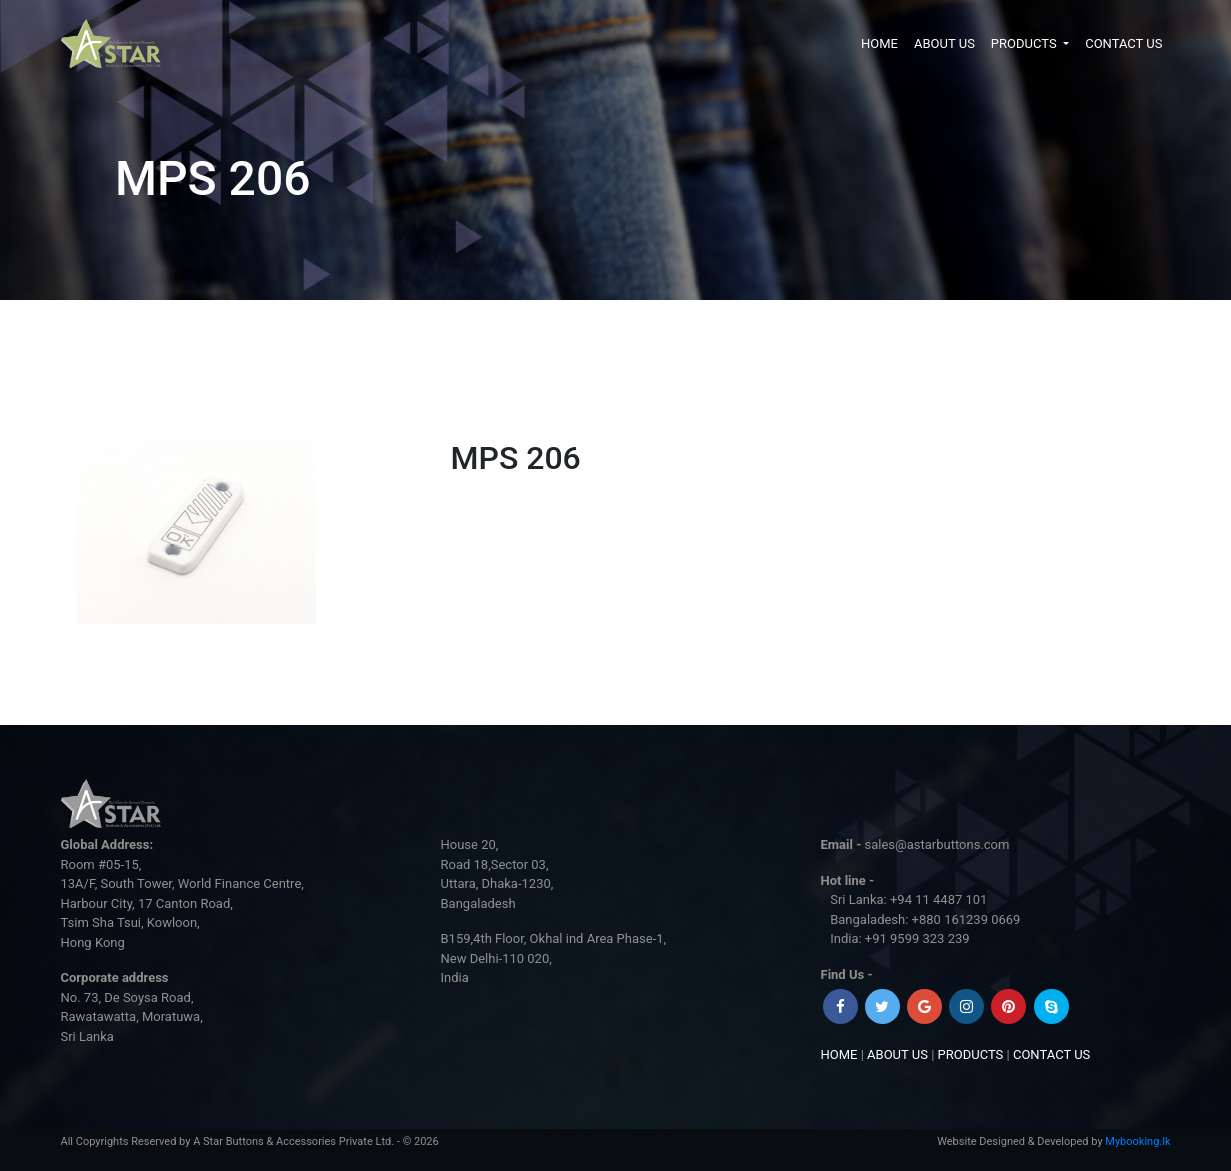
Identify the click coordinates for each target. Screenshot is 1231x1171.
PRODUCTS (1025, 43)
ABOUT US (944, 43)
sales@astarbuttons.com (937, 844)
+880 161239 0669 (966, 919)
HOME (879, 43)
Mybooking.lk (1137, 1141)
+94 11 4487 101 (938, 899)
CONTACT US (1123, 43)
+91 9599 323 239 (917, 938)
